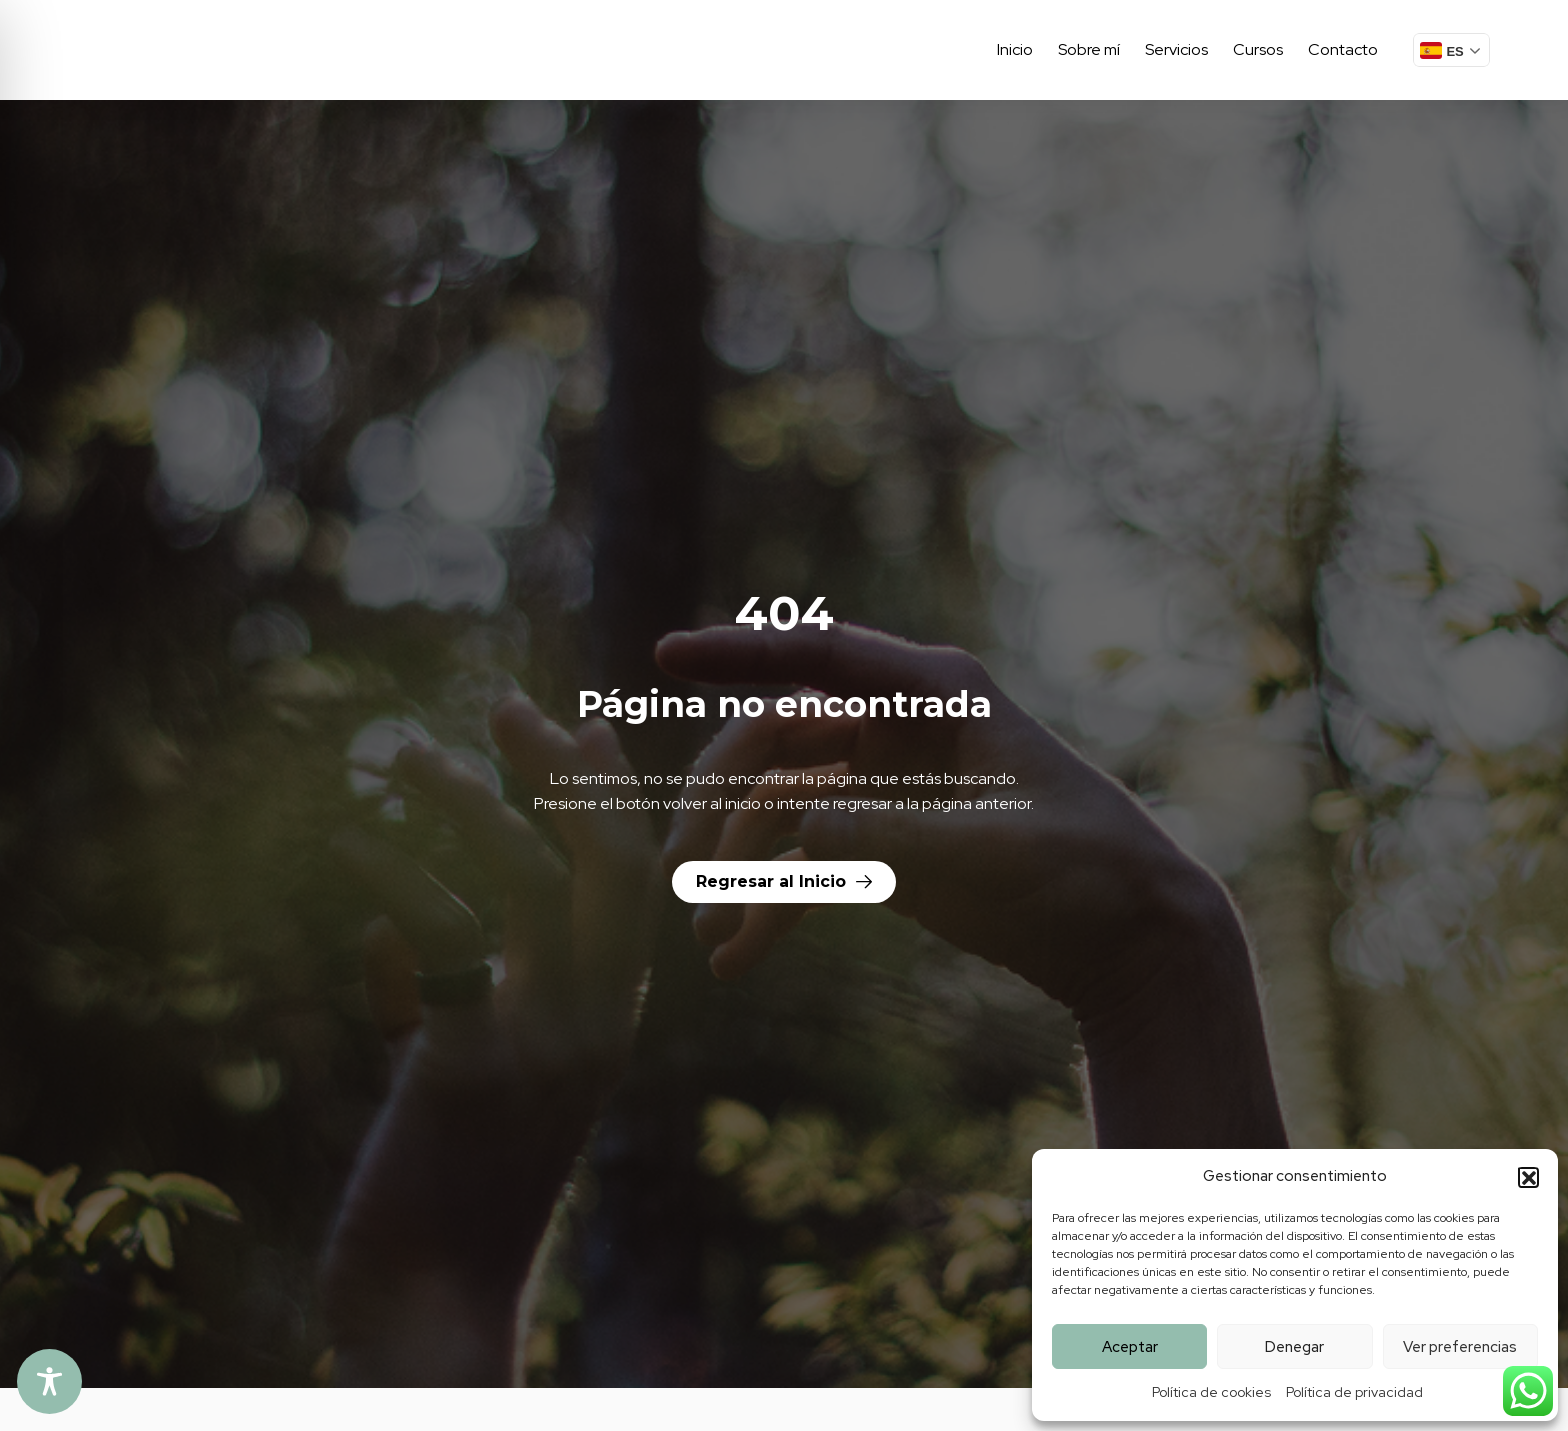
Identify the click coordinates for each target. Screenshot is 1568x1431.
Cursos (1258, 49)
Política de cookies (1211, 1392)
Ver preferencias (1460, 1347)
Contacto (1343, 49)
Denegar (1294, 1347)
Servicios (1176, 49)
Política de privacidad (1354, 1392)
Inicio (1015, 49)
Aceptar (1130, 1347)
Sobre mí (1089, 49)
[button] (1528, 1177)
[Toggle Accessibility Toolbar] (49, 1381)
